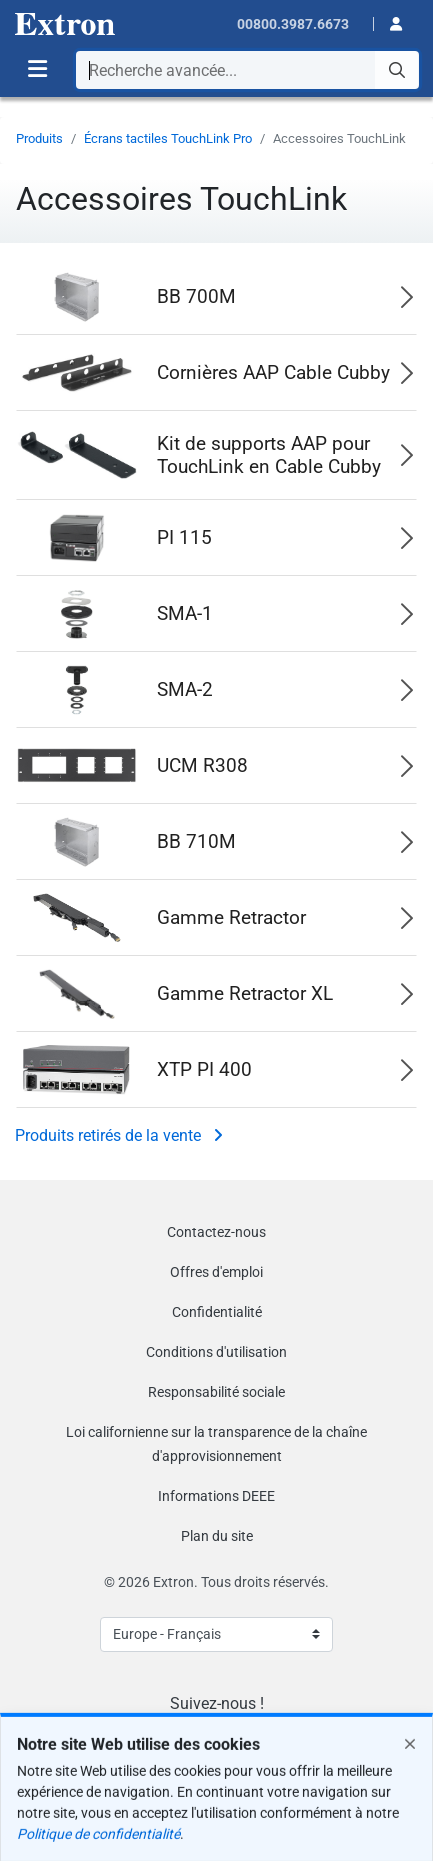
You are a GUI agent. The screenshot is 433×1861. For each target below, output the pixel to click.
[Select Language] (216, 1634)
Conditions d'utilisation (216, 1352)
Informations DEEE (216, 1496)
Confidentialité (217, 1312)
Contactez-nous (216, 1232)
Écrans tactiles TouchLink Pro (168, 138)
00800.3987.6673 (293, 24)
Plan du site (217, 1536)
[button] (389, 22)
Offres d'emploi (216, 1272)
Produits (39, 138)
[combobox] (247, 70)
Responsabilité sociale (216, 1392)
